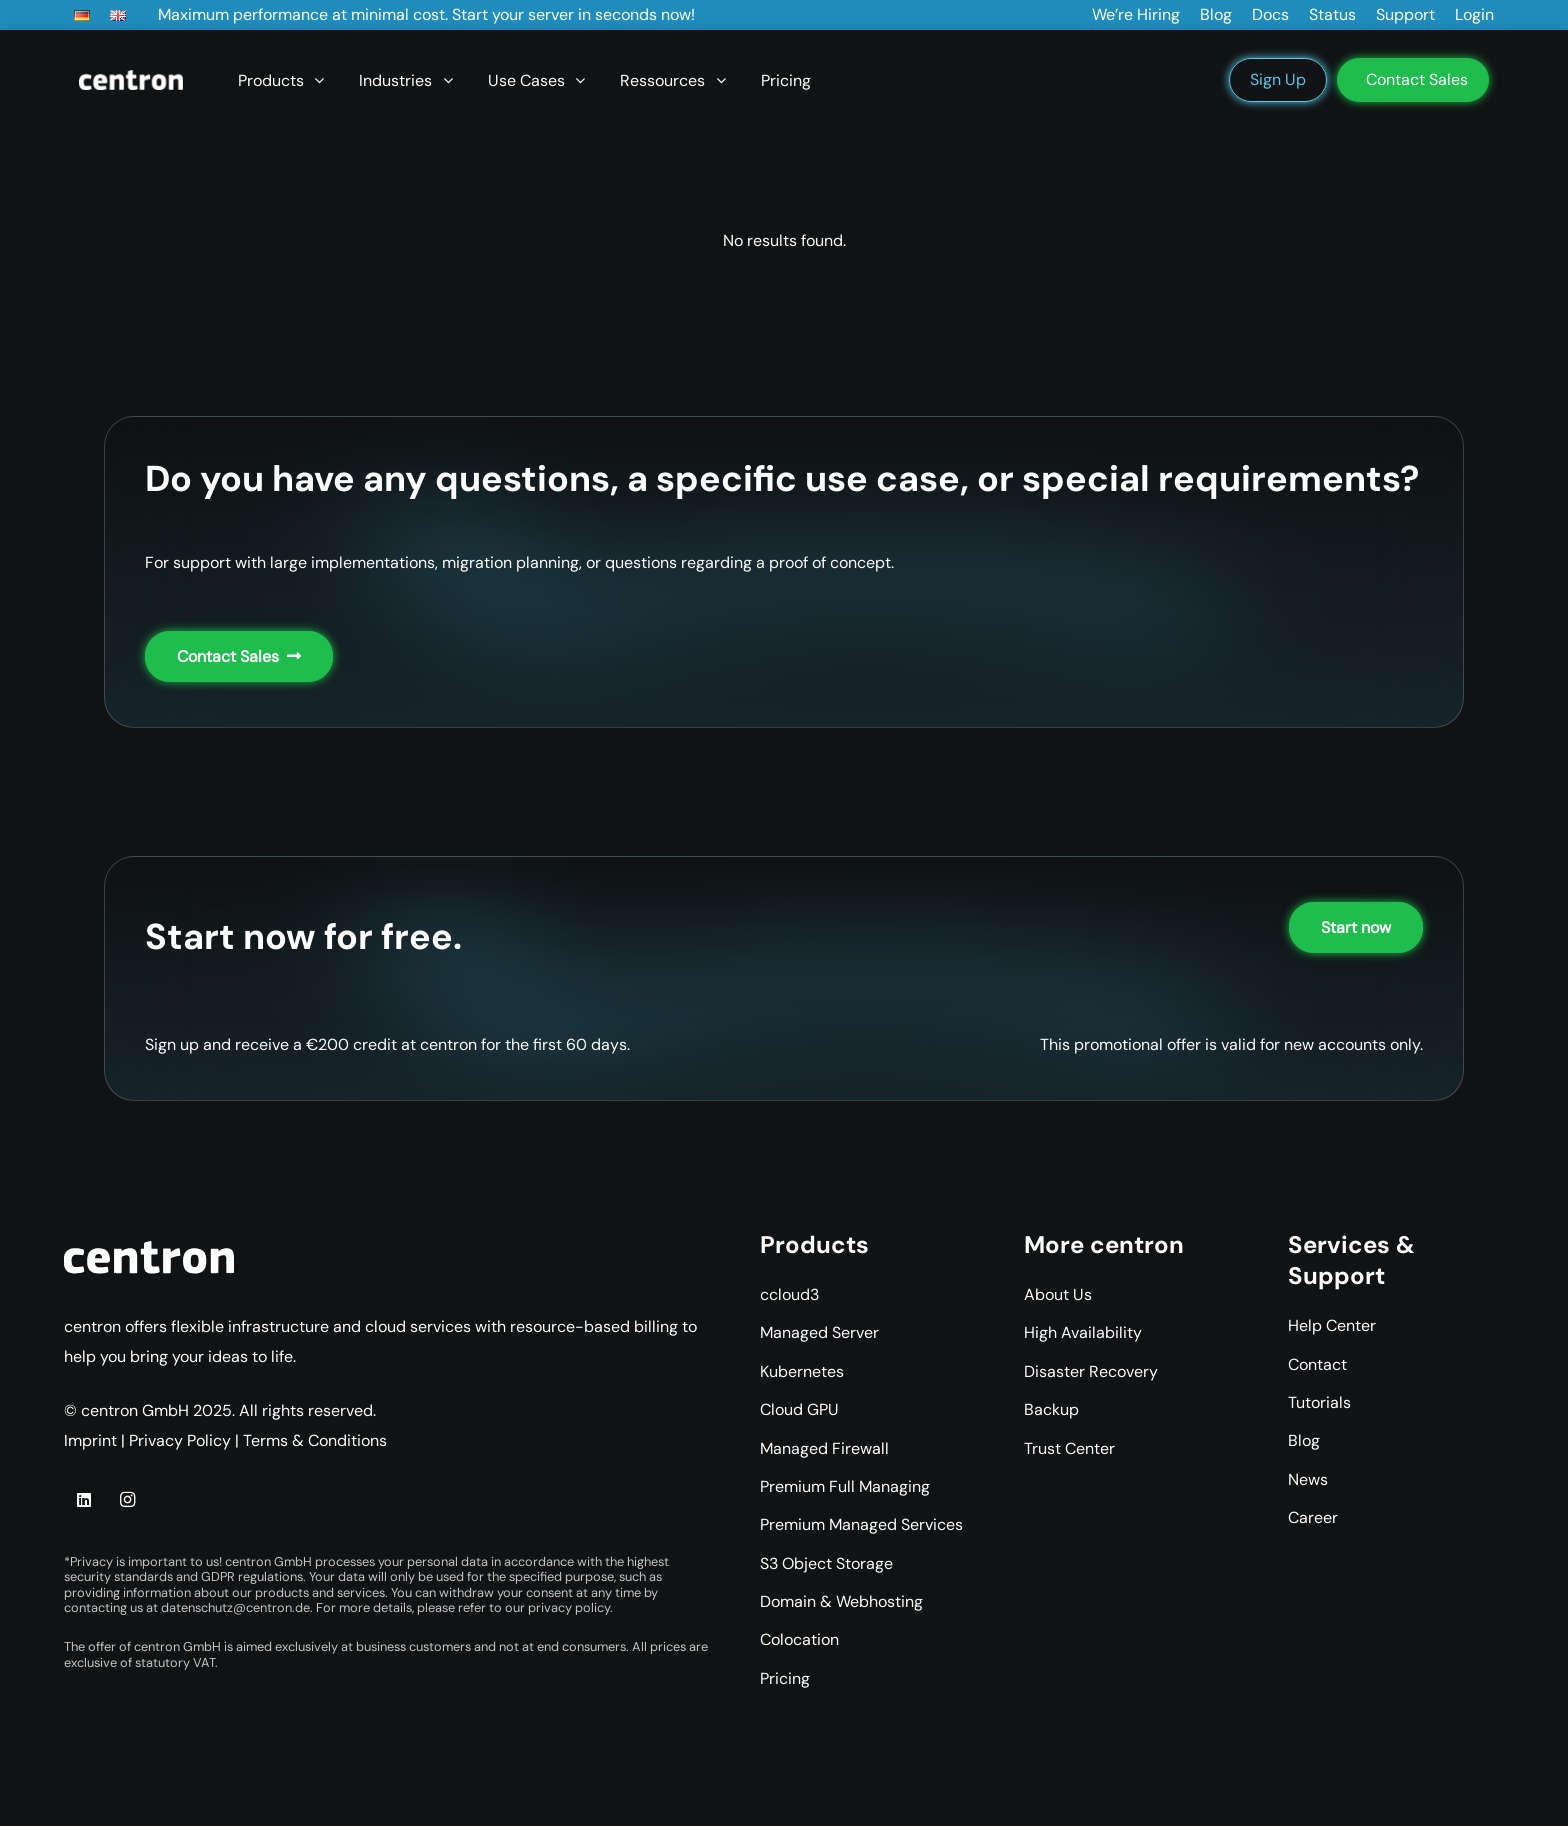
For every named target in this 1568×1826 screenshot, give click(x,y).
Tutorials (1319, 1402)
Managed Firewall (824, 1448)
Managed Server (819, 1332)
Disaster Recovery (1091, 1371)
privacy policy (569, 1607)
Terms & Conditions (315, 1440)
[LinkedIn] (84, 1500)
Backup (1051, 1409)
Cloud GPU (799, 1409)
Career (1313, 1517)
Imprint (90, 1440)
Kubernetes (802, 1371)
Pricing (785, 1678)
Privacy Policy (180, 1440)
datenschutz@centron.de (235, 1607)
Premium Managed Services (861, 1524)
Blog (1304, 1440)
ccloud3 (789, 1294)
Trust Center (1069, 1448)
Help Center (1332, 1325)
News (1308, 1479)
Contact (1317, 1364)
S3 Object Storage (826, 1563)
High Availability (1083, 1332)
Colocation (799, 1639)
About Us (1058, 1294)
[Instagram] (127, 1500)
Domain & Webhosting (841, 1601)
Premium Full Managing (845, 1486)
